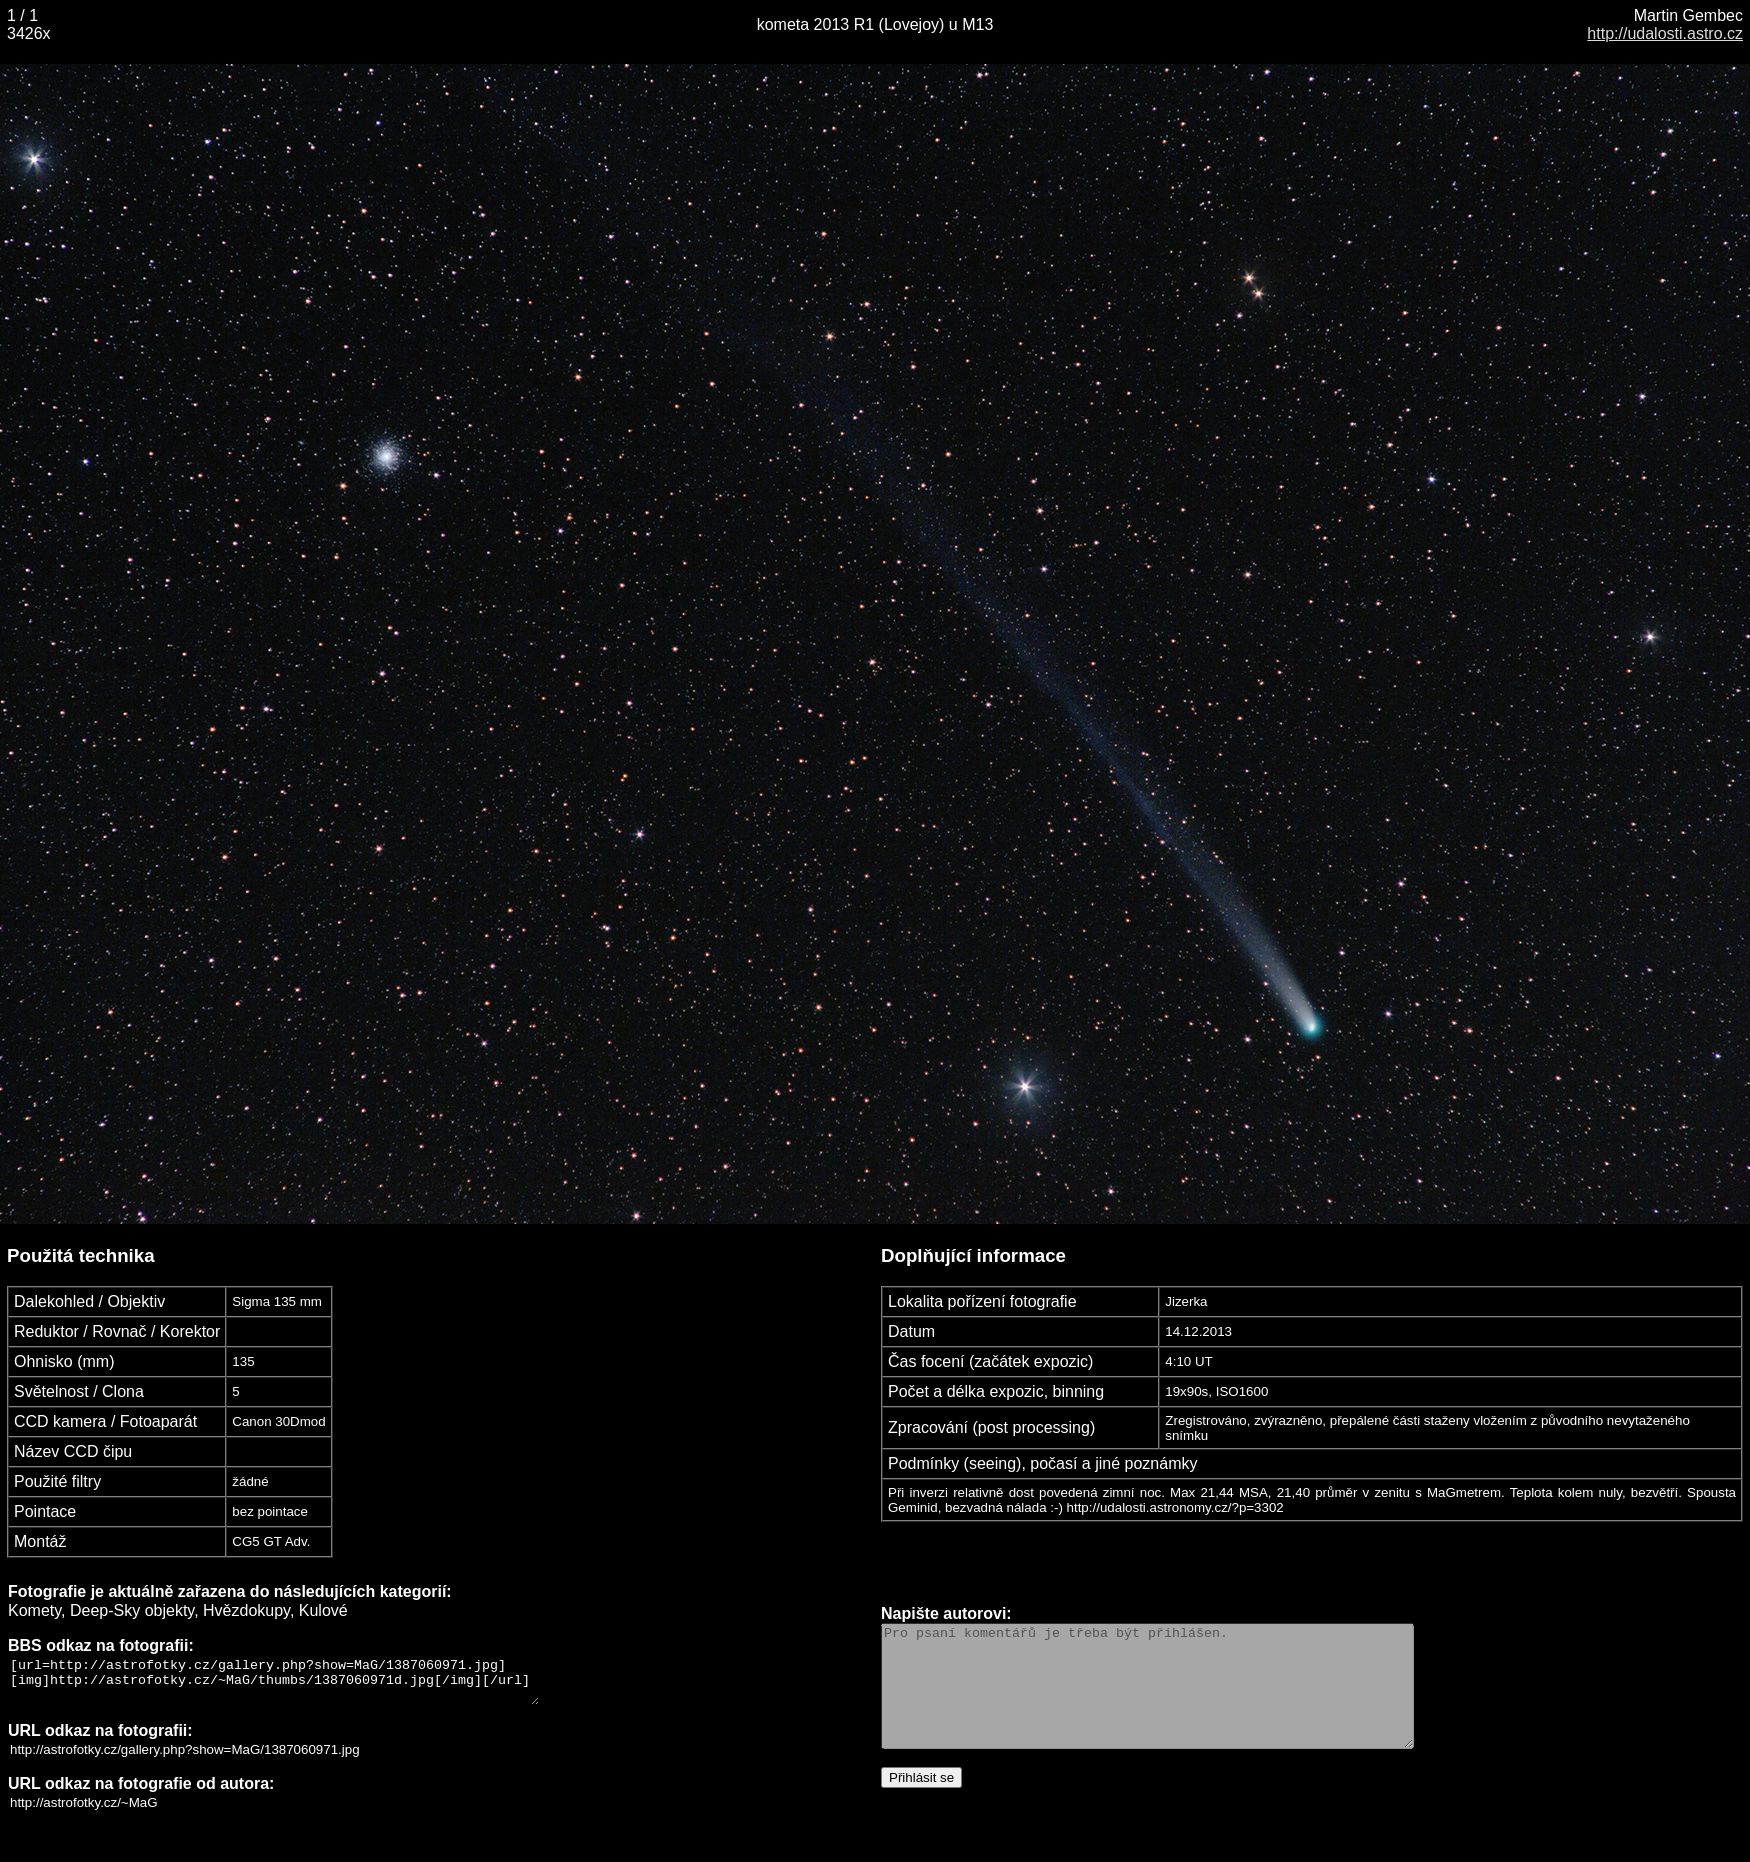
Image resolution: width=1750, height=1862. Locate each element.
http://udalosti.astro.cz (1665, 33)
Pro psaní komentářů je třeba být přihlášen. (1179, 1691)
